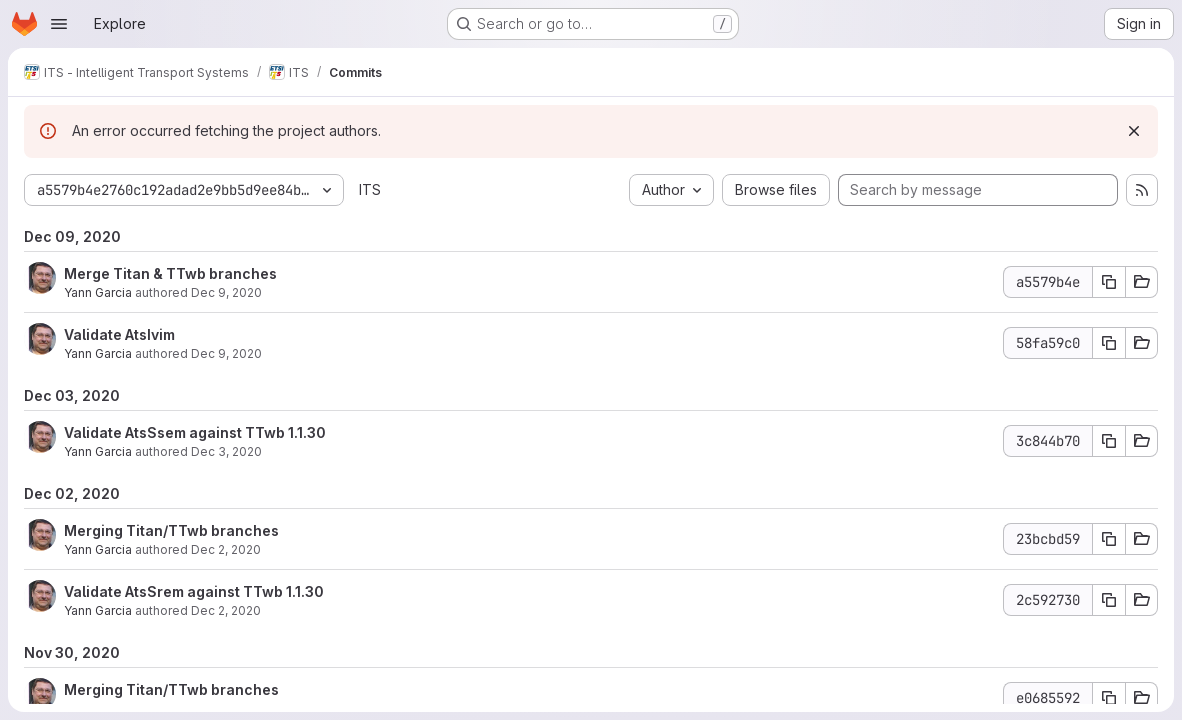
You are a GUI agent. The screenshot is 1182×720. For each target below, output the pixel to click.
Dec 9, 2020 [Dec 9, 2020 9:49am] (226, 292)
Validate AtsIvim (119, 334)
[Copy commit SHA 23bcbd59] (1109, 539)
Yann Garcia (98, 292)
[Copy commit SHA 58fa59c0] (1109, 343)
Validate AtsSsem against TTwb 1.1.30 (195, 432)
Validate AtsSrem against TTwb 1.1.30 (194, 591)
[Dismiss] (1134, 131)
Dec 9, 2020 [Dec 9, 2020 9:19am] (226, 353)
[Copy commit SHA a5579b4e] (1109, 282)
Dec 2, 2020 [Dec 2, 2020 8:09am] (226, 610)
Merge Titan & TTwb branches (170, 273)
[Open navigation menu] (59, 24)
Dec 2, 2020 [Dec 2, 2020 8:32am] (226, 549)
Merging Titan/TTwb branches (171, 530)
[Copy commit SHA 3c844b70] (1109, 441)
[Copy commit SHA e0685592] (1109, 698)
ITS (370, 189)
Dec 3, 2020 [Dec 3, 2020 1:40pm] (226, 451)
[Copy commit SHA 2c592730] (1109, 600)
